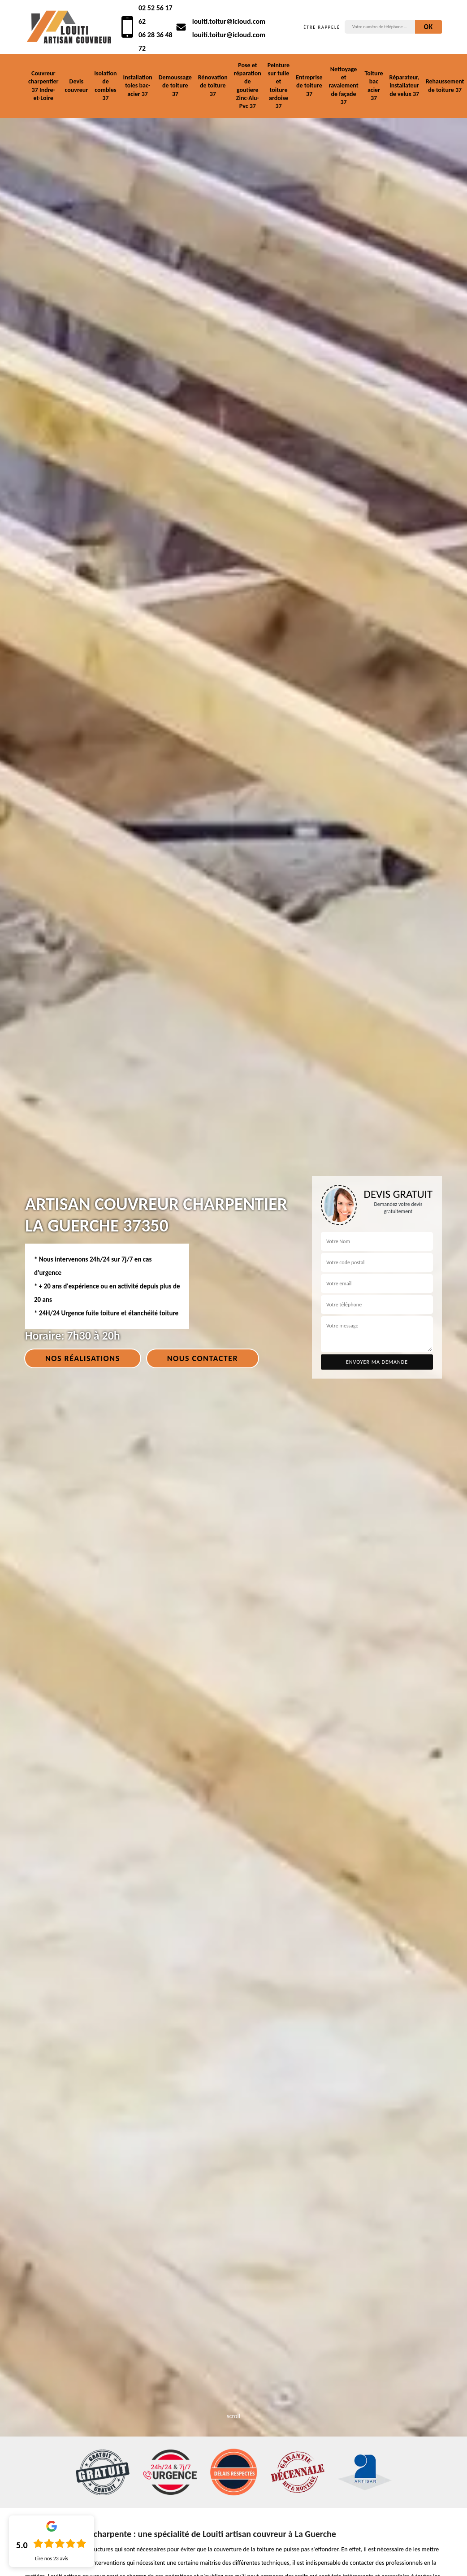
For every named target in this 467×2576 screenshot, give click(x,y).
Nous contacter (202, 1358)
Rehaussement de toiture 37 (445, 85)
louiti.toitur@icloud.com (228, 21)
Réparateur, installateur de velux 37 (404, 85)
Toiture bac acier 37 (374, 86)
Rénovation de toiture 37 (213, 85)
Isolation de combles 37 (105, 86)
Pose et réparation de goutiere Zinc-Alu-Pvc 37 (247, 85)
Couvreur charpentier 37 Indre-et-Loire (43, 86)
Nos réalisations (82, 1358)
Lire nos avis (51, 2558)
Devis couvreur (76, 85)
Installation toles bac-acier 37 (137, 85)
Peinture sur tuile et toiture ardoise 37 (279, 85)
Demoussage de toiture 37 (175, 85)
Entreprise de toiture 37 (309, 85)
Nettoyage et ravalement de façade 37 (344, 85)
